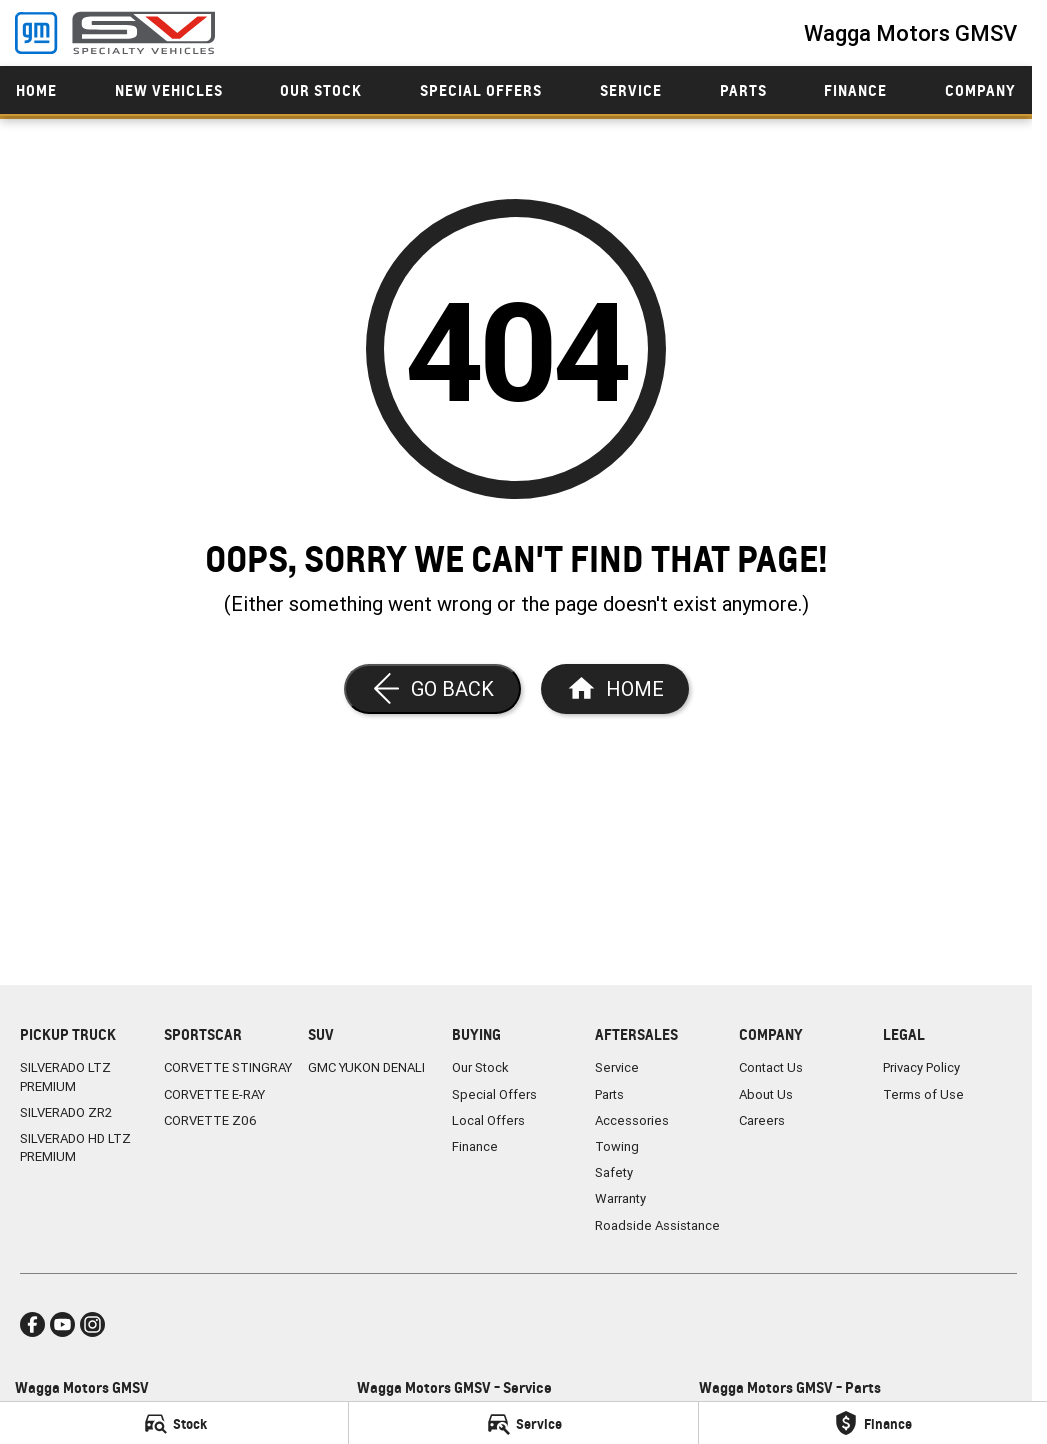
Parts (743, 90)
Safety (614, 1172)
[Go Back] (432, 689)
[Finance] (873, 1423)
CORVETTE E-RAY (214, 1094)
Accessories (632, 1120)
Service (631, 90)
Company (980, 90)
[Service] (523, 1423)
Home (36, 90)
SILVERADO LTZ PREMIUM (65, 1076)
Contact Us (771, 1067)
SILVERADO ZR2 (66, 1112)
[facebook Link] (32, 1324)
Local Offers (488, 1120)
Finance (855, 90)
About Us (766, 1094)
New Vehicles (169, 90)
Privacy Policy (921, 1067)
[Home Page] (615, 689)
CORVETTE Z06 (210, 1120)
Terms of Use (923, 1094)
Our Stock (321, 90)
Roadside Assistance (657, 1225)
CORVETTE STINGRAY (228, 1067)
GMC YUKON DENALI (366, 1067)
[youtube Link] (62, 1324)
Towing (617, 1146)
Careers (762, 1120)
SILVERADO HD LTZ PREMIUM (75, 1147)
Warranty (620, 1198)
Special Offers (481, 90)
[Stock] (174, 1423)
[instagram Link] (92, 1324)
